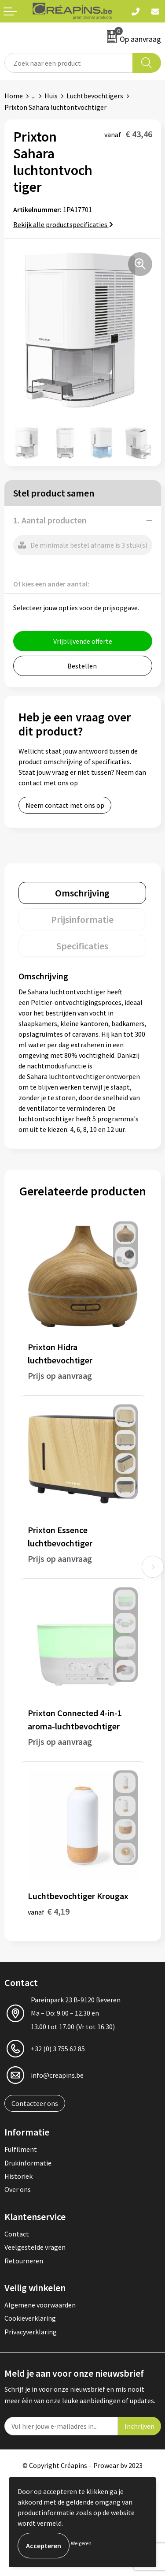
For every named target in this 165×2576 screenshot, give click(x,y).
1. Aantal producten (50, 520)
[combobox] (68, 63)
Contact (16, 2233)
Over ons (17, 2189)
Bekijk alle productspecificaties (63, 224)
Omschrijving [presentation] (82, 893)
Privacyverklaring (30, 2331)
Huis (51, 95)
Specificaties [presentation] (82, 946)
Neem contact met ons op (65, 805)
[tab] (82, 893)
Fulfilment (20, 2149)
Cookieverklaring (30, 2318)
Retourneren (23, 2260)
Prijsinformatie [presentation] (82, 919)
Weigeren (81, 2543)
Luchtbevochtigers (94, 95)
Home (13, 95)
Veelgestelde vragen (35, 2247)
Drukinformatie (27, 2162)
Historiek (18, 2176)
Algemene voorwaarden (40, 2304)
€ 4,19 (49, 1911)
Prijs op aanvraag (60, 1375)
